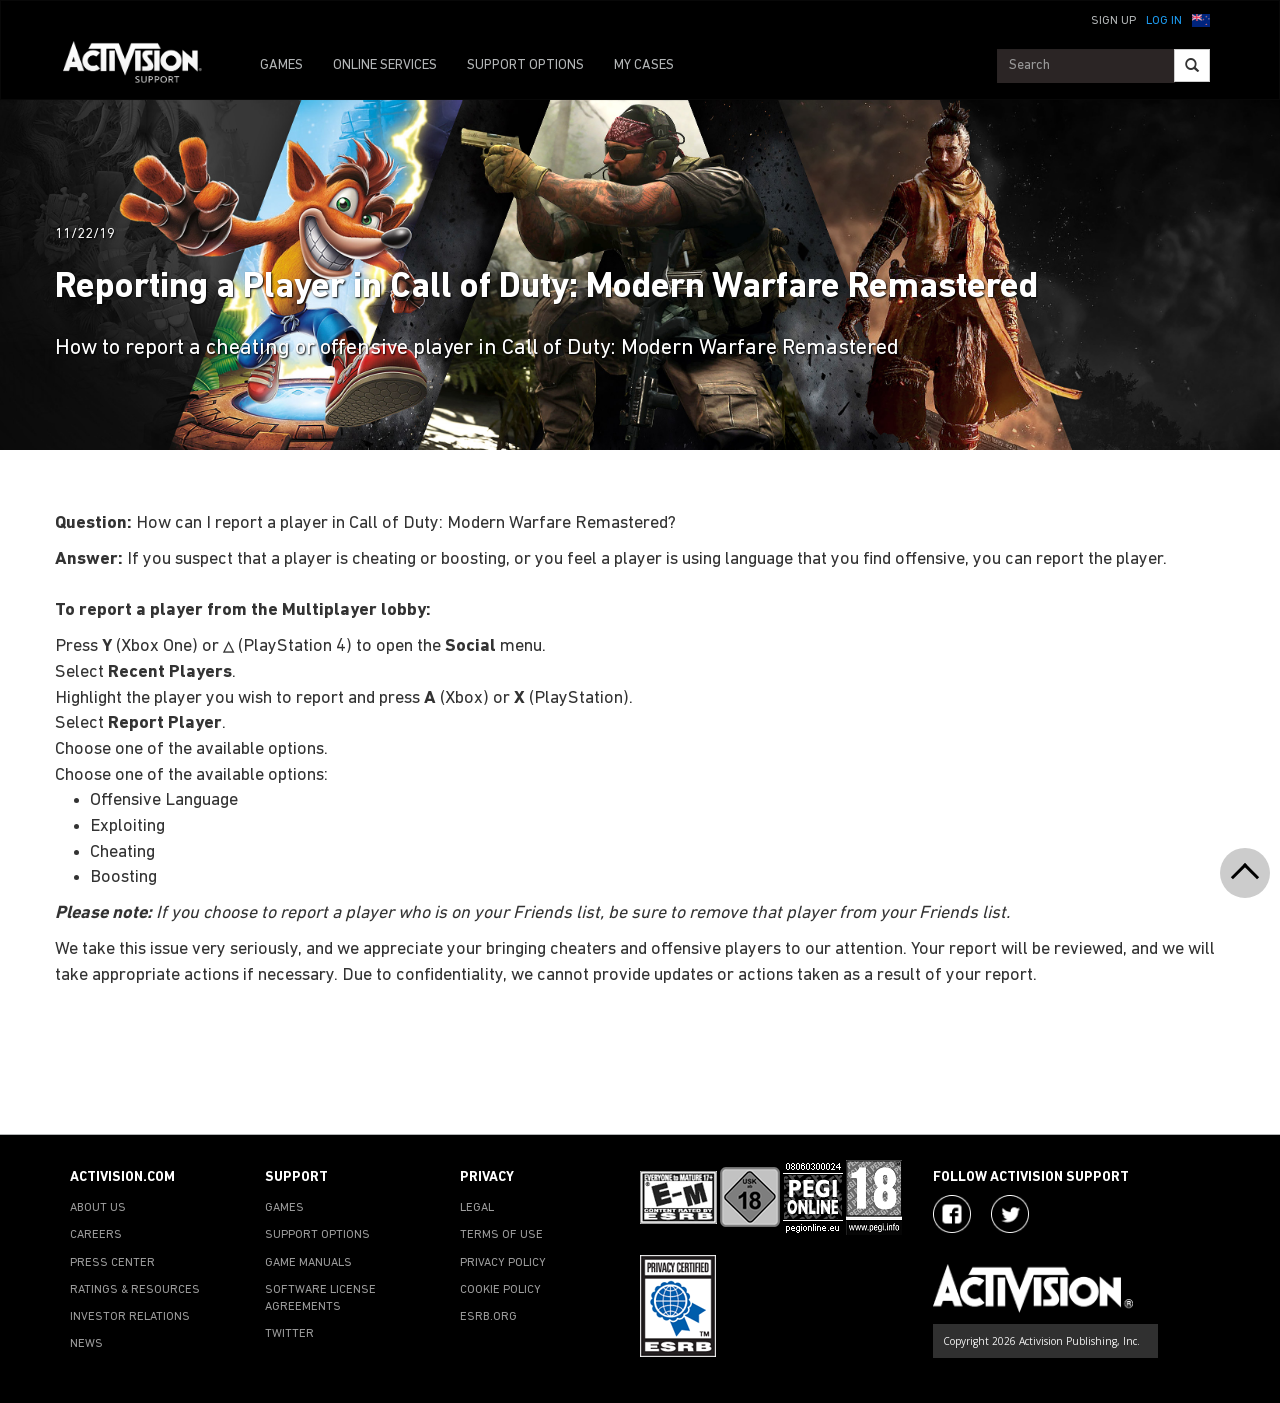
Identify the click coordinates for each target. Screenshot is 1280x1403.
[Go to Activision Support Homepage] (142, 66)
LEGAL (477, 1208)
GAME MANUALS (308, 1263)
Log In (1164, 21)
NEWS (86, 1344)
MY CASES (644, 65)
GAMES (281, 65)
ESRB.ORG (488, 1317)
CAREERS (96, 1235)
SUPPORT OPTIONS (525, 65)
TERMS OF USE (501, 1235)
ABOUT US (98, 1208)
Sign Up (1113, 21)
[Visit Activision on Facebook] (952, 1214)
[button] (1201, 19)
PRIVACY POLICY (503, 1263)
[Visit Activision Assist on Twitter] (1010, 1214)
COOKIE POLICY (500, 1290)
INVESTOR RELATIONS (130, 1317)
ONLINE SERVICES (385, 65)
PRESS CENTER (112, 1263)
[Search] (1192, 65)
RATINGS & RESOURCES (135, 1290)
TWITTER (289, 1334)
